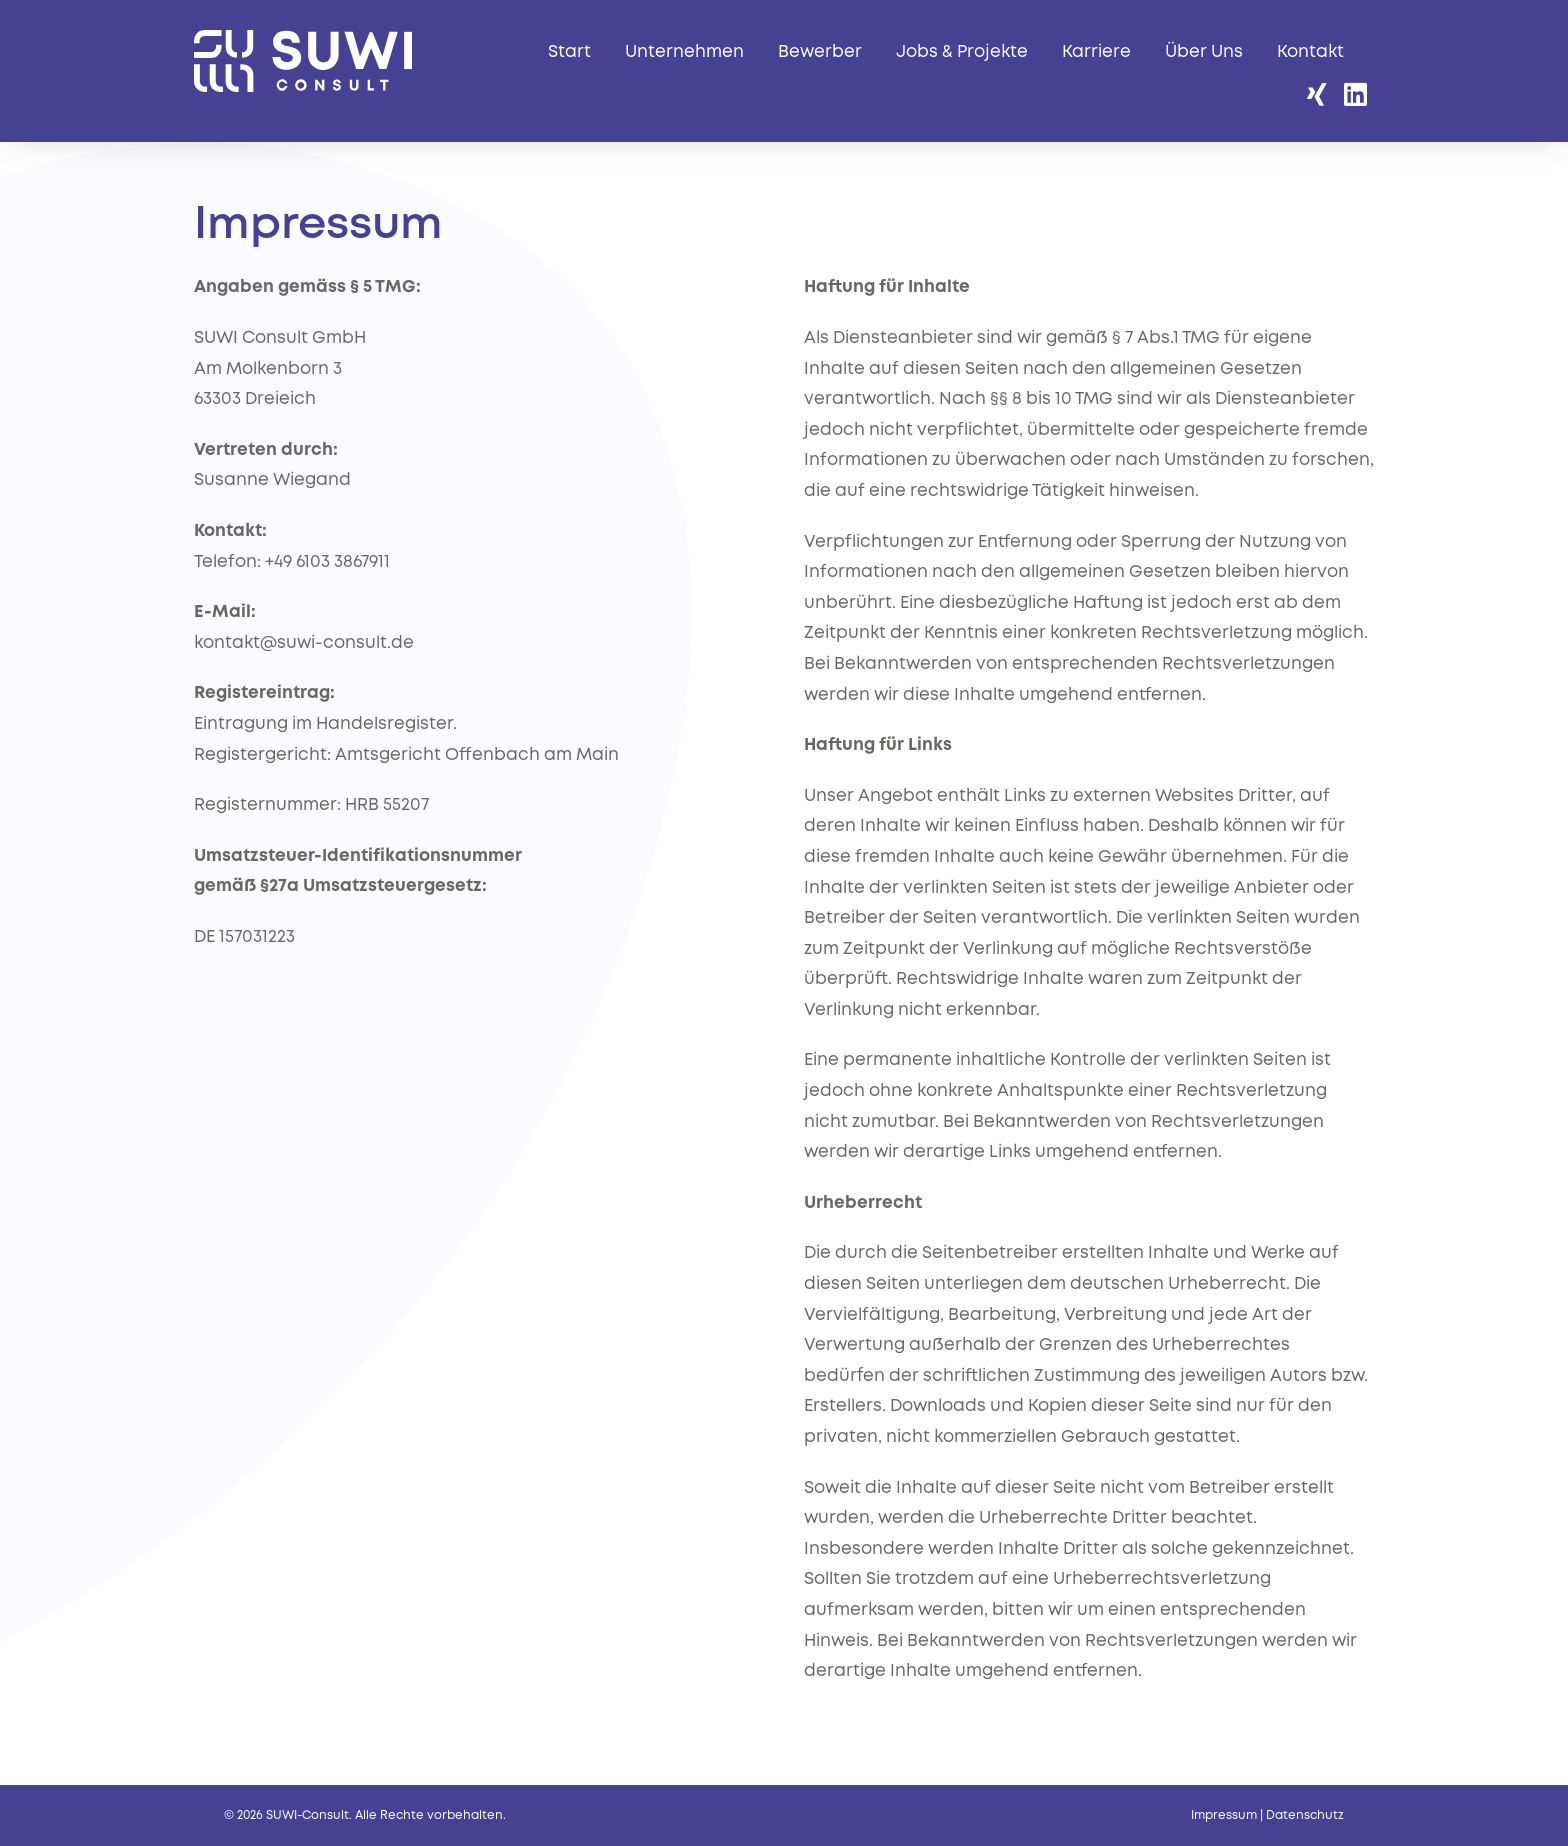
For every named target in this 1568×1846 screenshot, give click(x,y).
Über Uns (1204, 52)
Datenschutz (1305, 1815)
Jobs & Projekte (962, 52)
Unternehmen (684, 52)
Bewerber (820, 52)
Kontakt (1310, 52)
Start (569, 52)
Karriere (1096, 52)
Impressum (1224, 1815)
